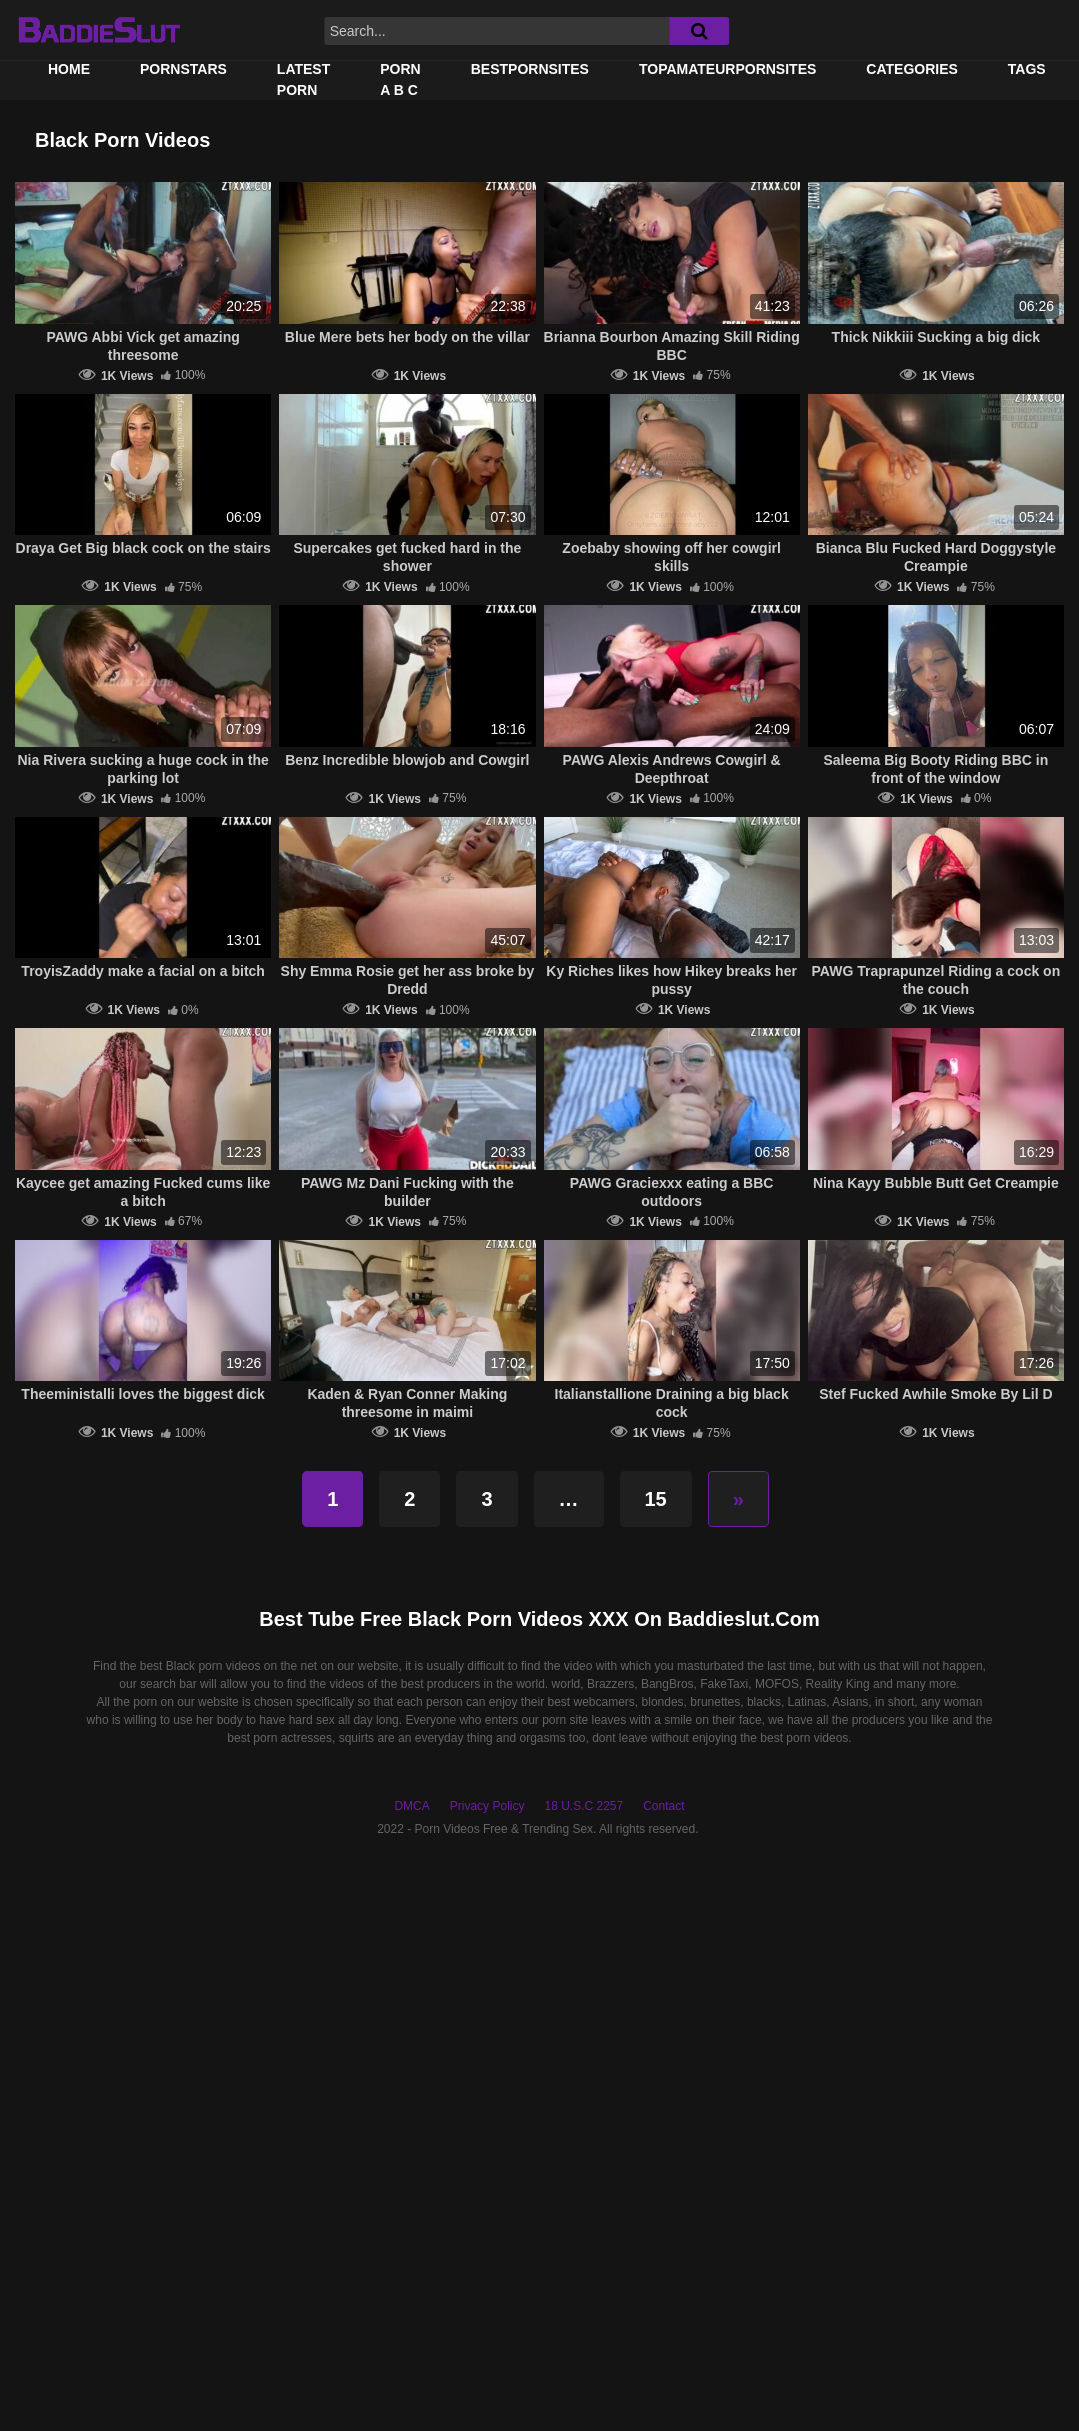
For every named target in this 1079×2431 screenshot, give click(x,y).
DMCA (411, 1806)
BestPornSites (530, 69)
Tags (1027, 69)
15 (656, 1499)
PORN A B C (400, 79)
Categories (912, 69)
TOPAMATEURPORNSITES (727, 69)
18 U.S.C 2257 (583, 1806)
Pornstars (183, 69)
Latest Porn (303, 79)
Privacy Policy (487, 1806)
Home (69, 69)
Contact (663, 1806)
